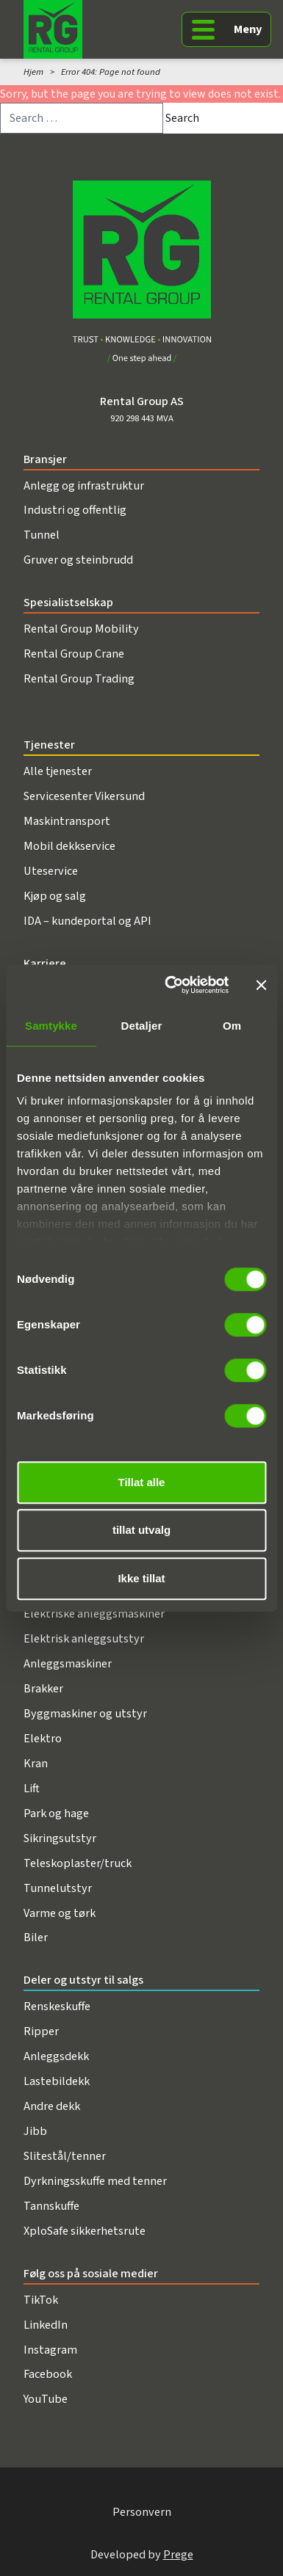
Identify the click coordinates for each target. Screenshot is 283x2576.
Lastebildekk (57, 2081)
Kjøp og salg (55, 895)
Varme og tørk (60, 1912)
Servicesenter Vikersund (84, 795)
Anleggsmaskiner (68, 1663)
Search (182, 118)
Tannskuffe (51, 2205)
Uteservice (51, 870)
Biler (36, 1937)
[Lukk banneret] (261, 985)
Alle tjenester (58, 771)
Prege (178, 2554)
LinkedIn (46, 2324)
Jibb (35, 2130)
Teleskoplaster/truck (78, 1863)
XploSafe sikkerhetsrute (85, 2230)
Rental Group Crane (74, 653)
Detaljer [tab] (141, 1025)
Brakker (43, 1688)
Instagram (50, 2349)
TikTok (41, 2299)
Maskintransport (67, 820)
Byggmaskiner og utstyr (85, 1713)
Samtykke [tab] (51, 1025)
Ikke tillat (141, 1578)
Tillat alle (141, 1482)
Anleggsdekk (56, 2056)
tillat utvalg (141, 1530)
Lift (32, 1788)
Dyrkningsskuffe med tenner (95, 2180)
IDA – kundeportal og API (87, 920)
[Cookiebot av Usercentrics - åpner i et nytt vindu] (170, 984)
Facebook (48, 2373)
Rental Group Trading (79, 678)
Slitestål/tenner (65, 2155)
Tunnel (42, 534)
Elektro (43, 1738)
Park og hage (56, 1813)
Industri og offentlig (75, 509)
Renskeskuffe (57, 2006)
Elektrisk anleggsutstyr (84, 1638)
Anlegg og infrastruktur (84, 485)
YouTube (46, 2398)
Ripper (41, 2031)
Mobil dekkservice (69, 845)
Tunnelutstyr (58, 1888)
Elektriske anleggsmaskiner (94, 1613)
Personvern (141, 2511)
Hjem (33, 72)
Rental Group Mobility (81, 628)
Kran (36, 1763)
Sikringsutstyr (60, 1838)
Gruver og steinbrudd (78, 559)
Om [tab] (232, 1025)
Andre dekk (52, 2105)
